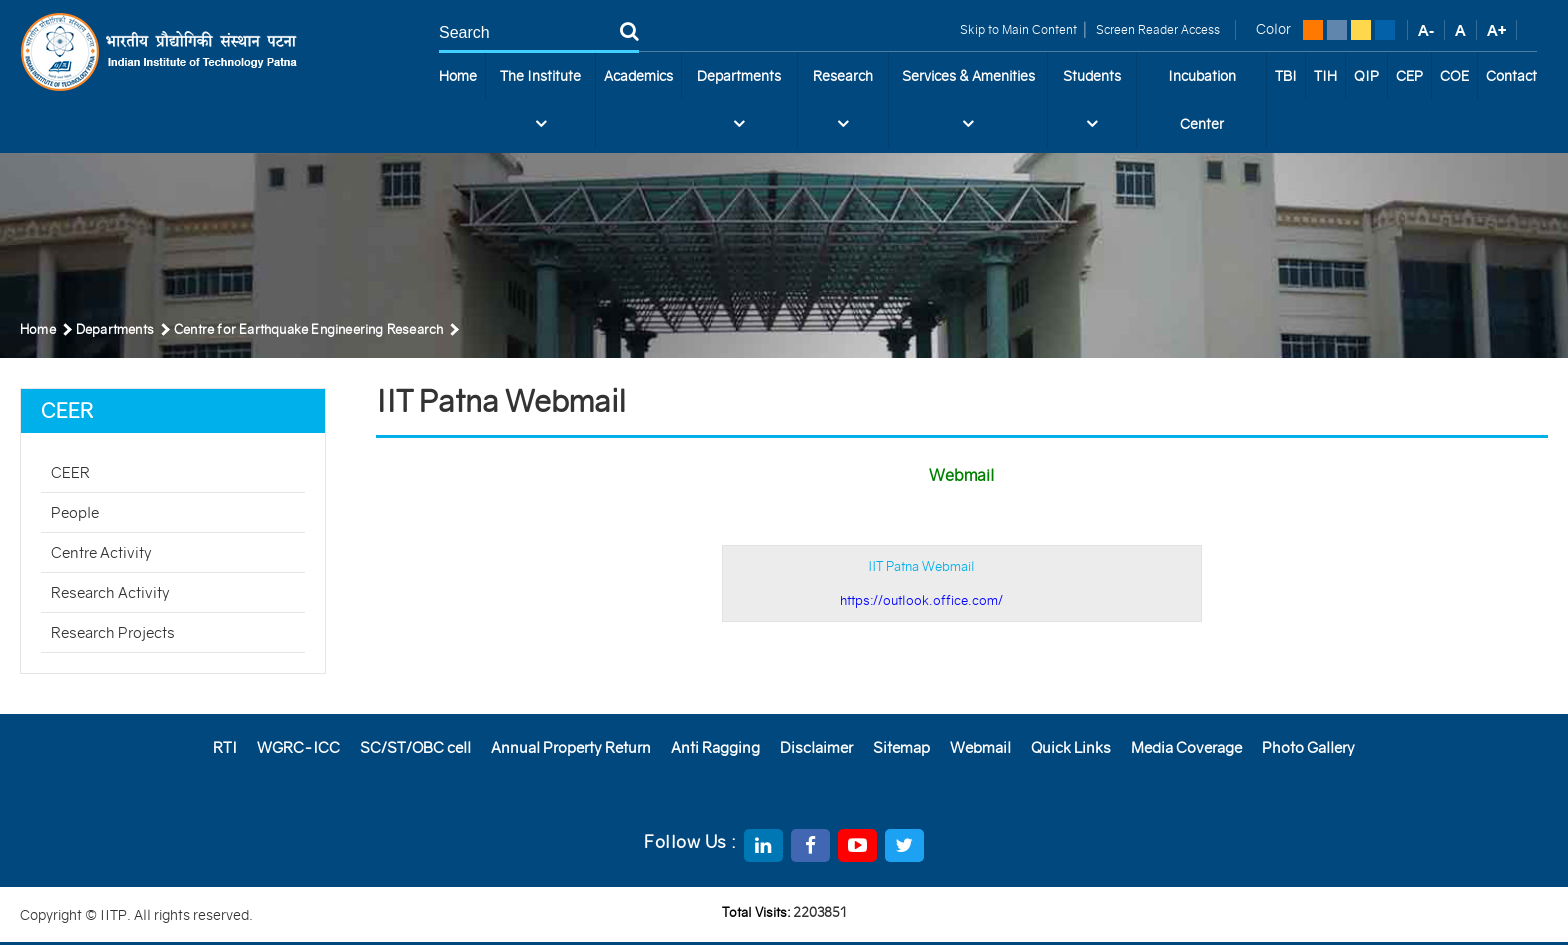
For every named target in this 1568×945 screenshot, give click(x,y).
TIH (1325, 76)
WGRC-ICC (298, 747)
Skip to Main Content (1018, 29)
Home (458, 76)
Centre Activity (101, 552)
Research (843, 107)
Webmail (980, 747)
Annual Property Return (571, 747)
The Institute (540, 107)
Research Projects (113, 632)
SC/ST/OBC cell (415, 747)
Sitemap (901, 747)
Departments (739, 107)
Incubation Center (1202, 100)
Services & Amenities (968, 107)
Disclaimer (816, 747)
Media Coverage (1186, 747)
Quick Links (1071, 747)
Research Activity (110, 592)
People (75, 512)
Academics (638, 76)
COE (1454, 76)
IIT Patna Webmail (921, 583)
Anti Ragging (715, 747)
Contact (1511, 76)
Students (1092, 107)
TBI (1286, 76)
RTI (225, 747)
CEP (1409, 76)
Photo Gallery (1308, 747)
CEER (70, 472)
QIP (1366, 76)
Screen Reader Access (1156, 29)
